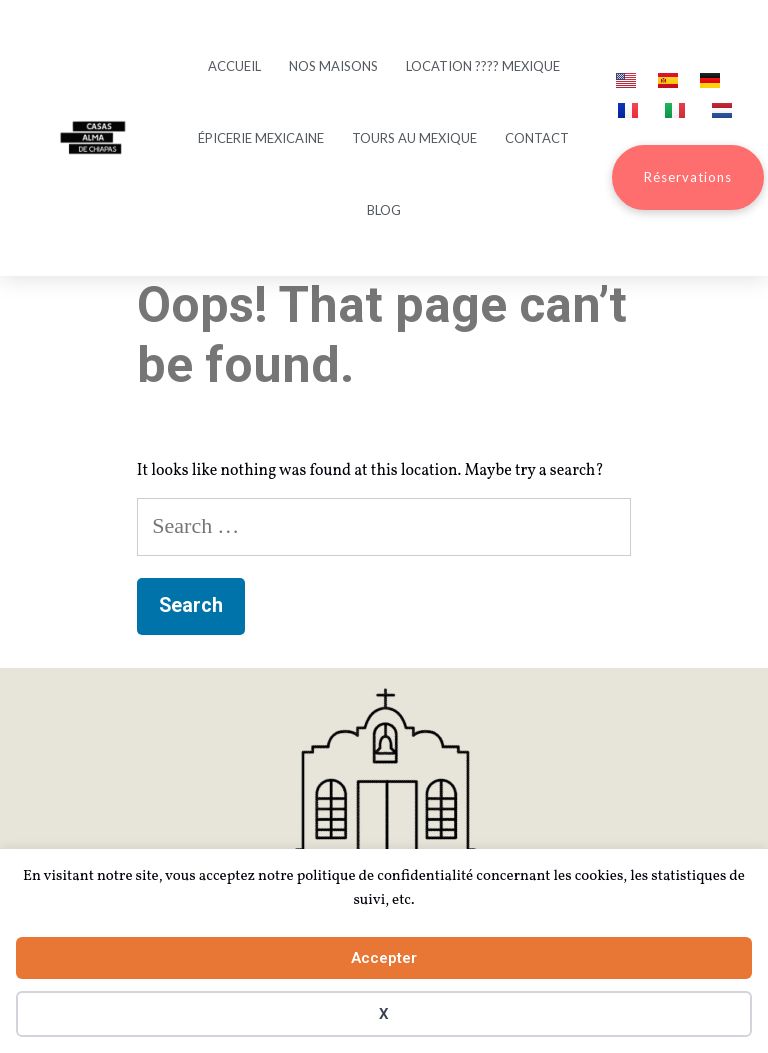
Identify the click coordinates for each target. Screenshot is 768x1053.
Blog (384, 210)
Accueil (234, 66)
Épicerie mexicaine (261, 138)
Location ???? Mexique (483, 66)
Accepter (384, 958)
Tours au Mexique (414, 138)
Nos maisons (333, 66)
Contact (537, 138)
